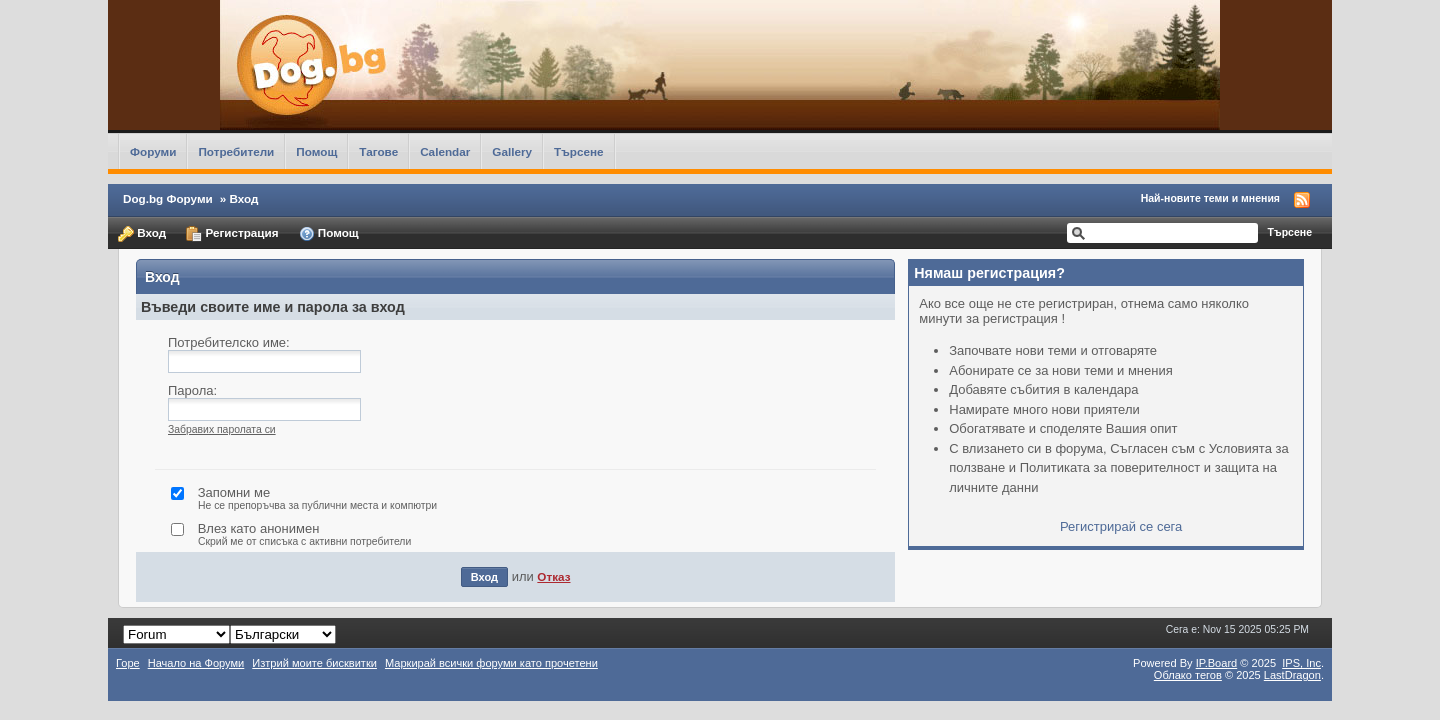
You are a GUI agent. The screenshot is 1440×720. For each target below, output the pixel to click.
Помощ (316, 151)
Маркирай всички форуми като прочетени (491, 663)
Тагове (378, 151)
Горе (128, 663)
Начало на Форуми (196, 663)
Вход (142, 234)
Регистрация (232, 234)
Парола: (192, 390)
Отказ (553, 576)
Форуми (153, 151)
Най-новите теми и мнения (1210, 198)
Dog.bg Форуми (168, 198)
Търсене (579, 151)
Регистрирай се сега (1121, 526)
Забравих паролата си (222, 429)
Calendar (445, 151)
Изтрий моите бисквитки (314, 663)
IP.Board (1217, 663)
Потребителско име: (229, 342)
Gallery (512, 151)
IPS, (1301, 663)
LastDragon (1292, 675)
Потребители (236, 151)
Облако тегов (1188, 675)
